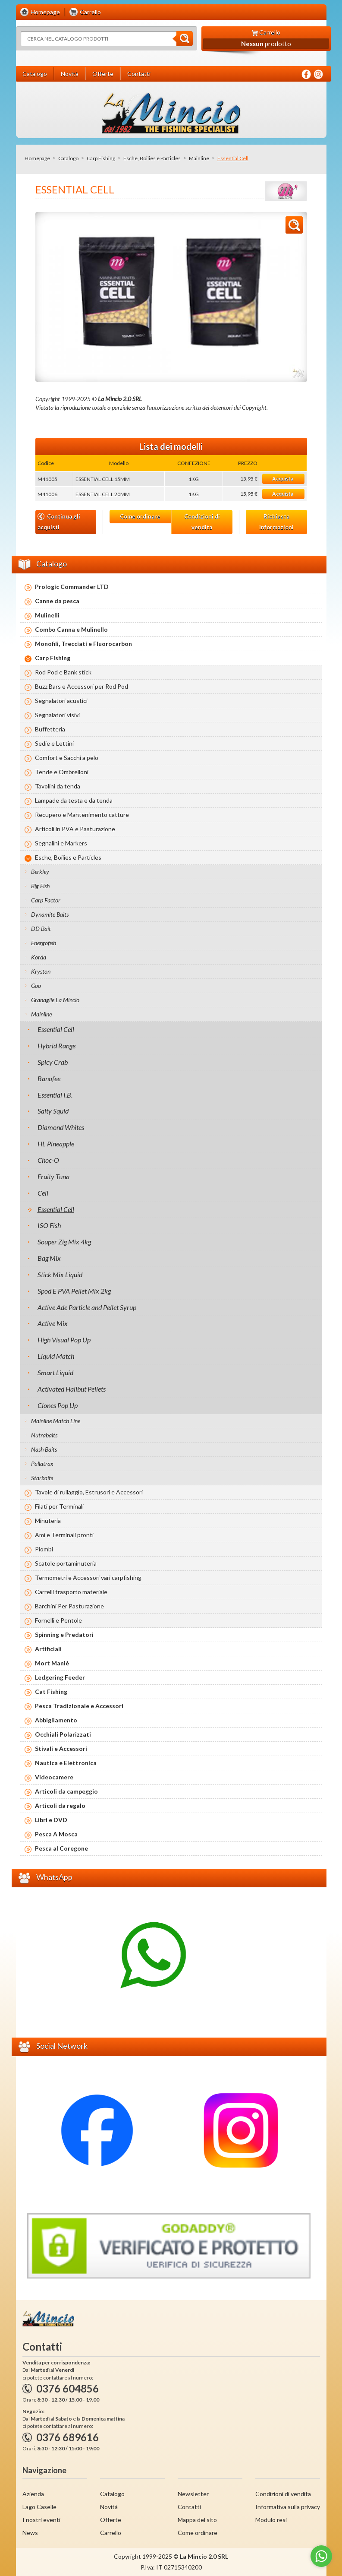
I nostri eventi (41, 2519)
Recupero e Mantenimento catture (82, 814)
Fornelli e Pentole (58, 1620)
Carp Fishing (101, 158)
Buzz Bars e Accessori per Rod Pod (81, 686)
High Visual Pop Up (64, 1339)
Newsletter (193, 2493)
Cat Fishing (51, 1691)
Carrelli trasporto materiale (71, 1591)
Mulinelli (47, 615)
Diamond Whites (61, 1127)
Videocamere (54, 1777)
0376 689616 (67, 2437)
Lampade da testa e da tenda (74, 800)
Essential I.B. (55, 1095)
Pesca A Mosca (56, 1834)
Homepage (37, 158)
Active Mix (53, 1323)
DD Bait (41, 928)
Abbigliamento (56, 1720)
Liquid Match (56, 1356)
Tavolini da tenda (57, 786)
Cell (43, 1193)
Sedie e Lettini (54, 743)
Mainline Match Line (55, 1420)
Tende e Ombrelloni (61, 771)
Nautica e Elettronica (66, 1762)
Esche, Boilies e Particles (152, 158)
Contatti (189, 2506)
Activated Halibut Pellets (72, 1389)
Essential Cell (56, 1029)
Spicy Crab (53, 1062)
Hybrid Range (56, 1045)
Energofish (43, 942)
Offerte (110, 2519)
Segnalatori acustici (61, 700)
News (30, 2532)
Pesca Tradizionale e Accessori (79, 1705)
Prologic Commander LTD (72, 586)
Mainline (199, 158)
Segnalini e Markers (61, 843)
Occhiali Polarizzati (63, 1734)
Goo (36, 985)
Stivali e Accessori (61, 1748)
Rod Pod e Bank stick (63, 672)
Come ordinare (140, 516)
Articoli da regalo (60, 1805)
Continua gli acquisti (59, 522)
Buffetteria (50, 729)
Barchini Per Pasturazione (69, 1606)
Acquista (282, 478)
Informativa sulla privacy (287, 2506)
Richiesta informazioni (276, 522)
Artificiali (48, 1648)
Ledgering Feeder (60, 1677)
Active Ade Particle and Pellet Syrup (87, 1307)
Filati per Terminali (59, 1506)
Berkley (40, 871)
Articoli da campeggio (66, 1791)
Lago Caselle (39, 2506)
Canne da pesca (57, 600)
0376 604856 (67, 2388)
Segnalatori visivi (57, 714)
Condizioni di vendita (202, 522)
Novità (109, 2506)
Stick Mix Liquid (60, 1274)
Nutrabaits (44, 1435)
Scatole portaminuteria (66, 1563)
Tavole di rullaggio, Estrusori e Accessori (89, 1492)
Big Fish (40, 885)
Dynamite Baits (50, 914)
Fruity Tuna (53, 1176)
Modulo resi (271, 2519)
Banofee (49, 1078)
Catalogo (68, 158)
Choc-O (48, 1160)
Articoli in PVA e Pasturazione (75, 828)
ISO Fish (49, 1225)
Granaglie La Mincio (55, 999)
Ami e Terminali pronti (64, 1534)
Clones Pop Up (58, 1405)
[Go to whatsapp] (321, 2556)
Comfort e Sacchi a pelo (66, 757)
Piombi (44, 1549)
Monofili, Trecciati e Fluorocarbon (83, 643)
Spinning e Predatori (64, 1634)
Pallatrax (42, 1463)
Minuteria (48, 1520)
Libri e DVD (51, 1819)
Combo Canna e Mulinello (71, 629)
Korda (38, 957)
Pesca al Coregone (61, 1848)
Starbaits (42, 1477)
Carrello (110, 2532)
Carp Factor (45, 900)
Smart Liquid (55, 1372)
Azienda (33, 2493)
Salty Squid (53, 1111)
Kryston (40, 971)
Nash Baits (44, 1449)
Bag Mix (49, 1258)
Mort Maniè (52, 1663)
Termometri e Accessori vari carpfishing (88, 1577)
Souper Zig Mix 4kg (64, 1241)
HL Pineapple (56, 1143)
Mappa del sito (197, 2519)
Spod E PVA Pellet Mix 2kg (74, 1291)
